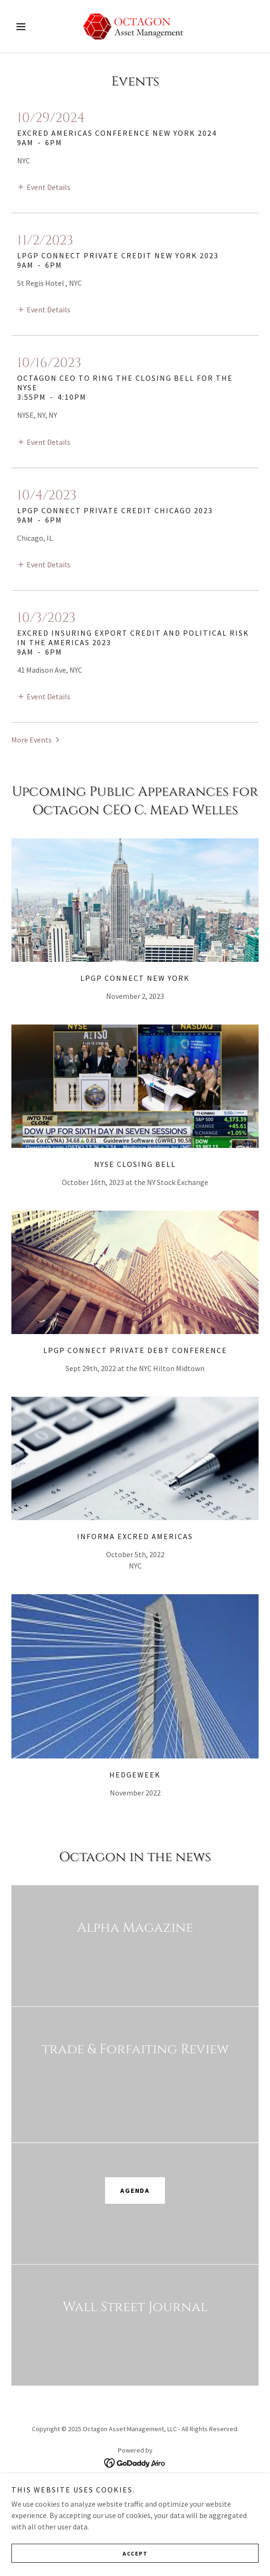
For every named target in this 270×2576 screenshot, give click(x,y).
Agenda (135, 2190)
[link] (135, 26)
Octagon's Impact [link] (135, 2501)
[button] (29, 26)
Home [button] (135, 2489)
